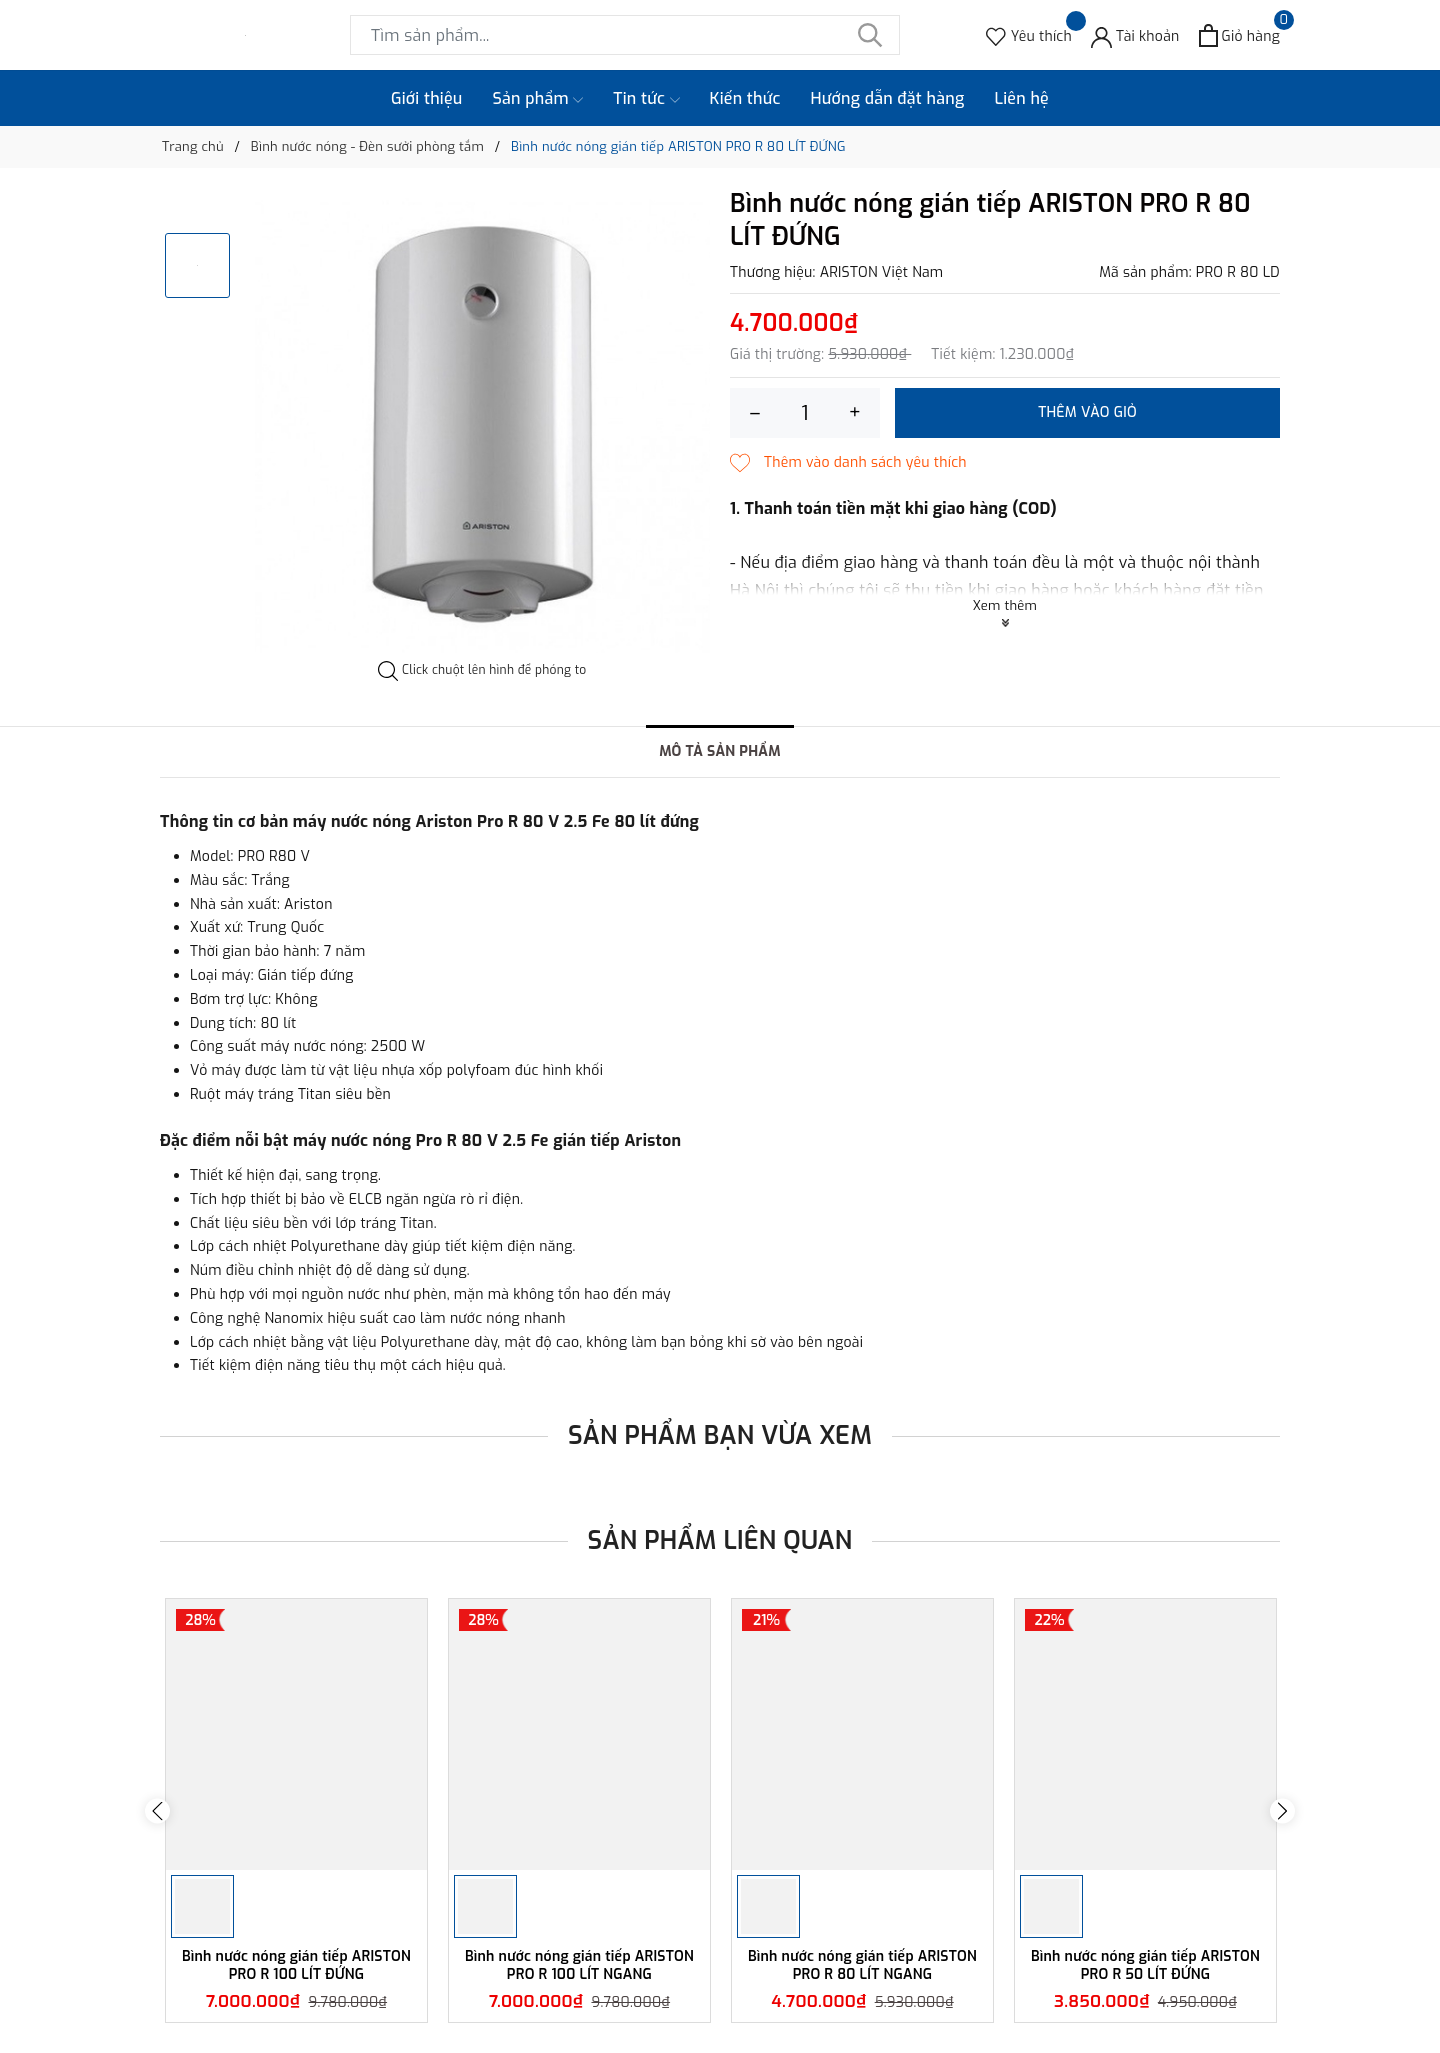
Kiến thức (745, 98)
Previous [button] (157, 1810)
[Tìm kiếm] (870, 35)
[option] (482, 425)
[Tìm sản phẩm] (625, 35)
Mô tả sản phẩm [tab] (720, 751)
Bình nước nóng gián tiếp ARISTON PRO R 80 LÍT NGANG (862, 1965)
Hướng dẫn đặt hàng (888, 98)
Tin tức (646, 99)
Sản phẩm (538, 99)
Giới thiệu (427, 98)
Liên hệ (1021, 98)
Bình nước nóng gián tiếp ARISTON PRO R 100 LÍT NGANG (579, 1965)
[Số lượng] (805, 413)
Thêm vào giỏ (1087, 412)
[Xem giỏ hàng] (1239, 35)
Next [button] (1282, 1810)
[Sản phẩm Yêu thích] (1029, 35)
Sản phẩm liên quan (720, 1540)
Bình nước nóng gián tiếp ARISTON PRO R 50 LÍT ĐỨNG (1145, 1965)
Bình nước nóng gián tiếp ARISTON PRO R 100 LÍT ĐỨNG (296, 1965)
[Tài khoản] (1135, 35)
